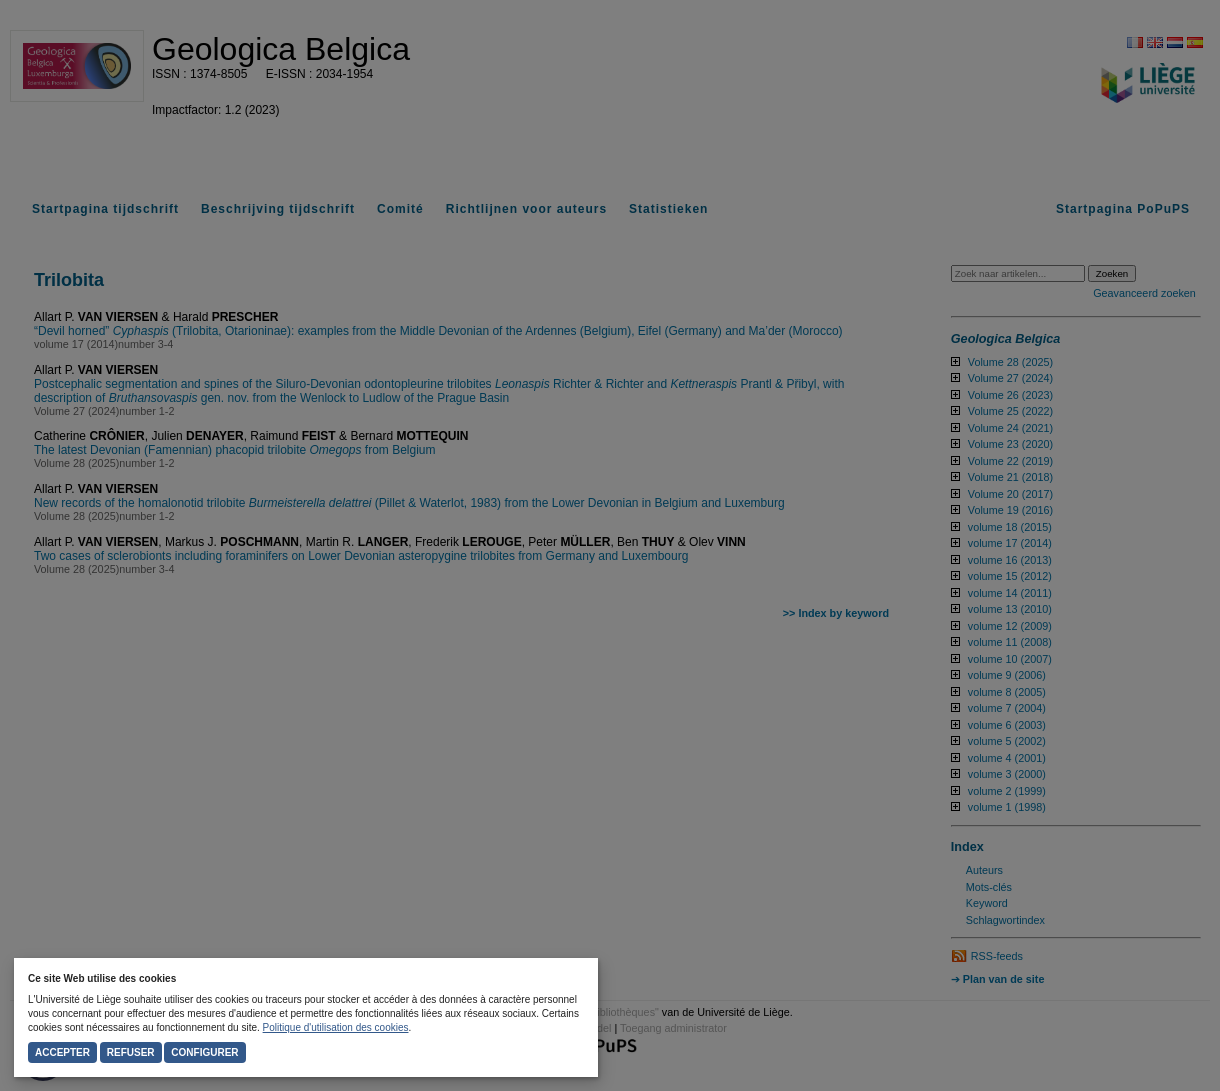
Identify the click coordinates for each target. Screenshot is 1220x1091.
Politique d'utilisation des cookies (336, 1027)
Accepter (62, 1052)
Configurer (204, 1052)
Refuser (131, 1052)
